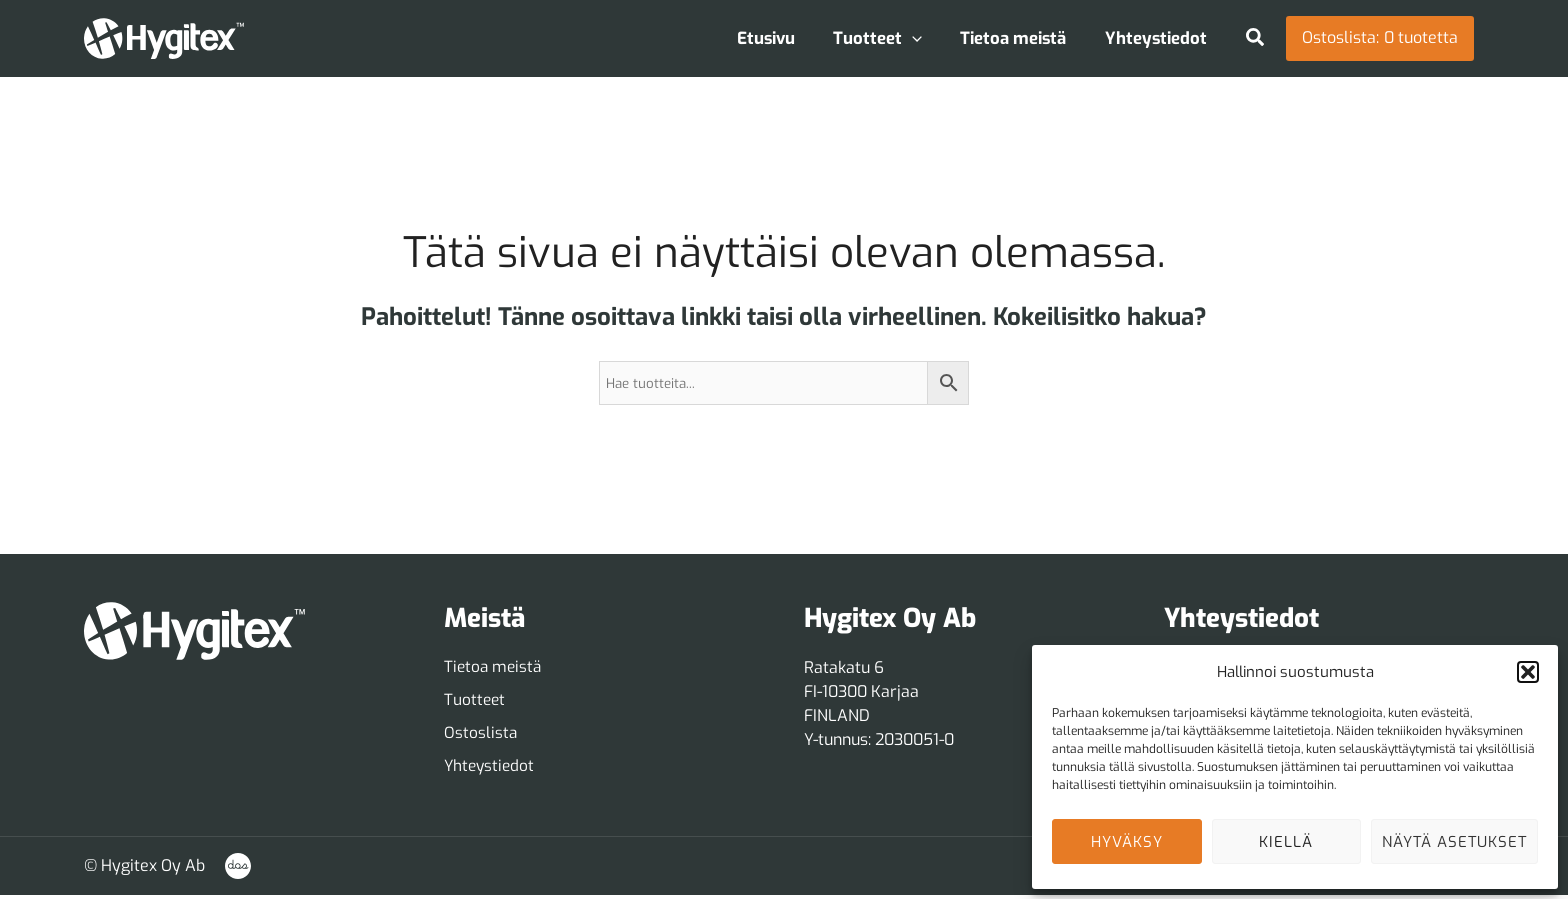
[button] (1528, 672)
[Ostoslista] (481, 736)
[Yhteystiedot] (491, 770)
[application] (924, 38)
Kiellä (1286, 842)
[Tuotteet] (475, 702)
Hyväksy (1127, 842)
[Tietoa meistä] (494, 668)
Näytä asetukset (1454, 842)
